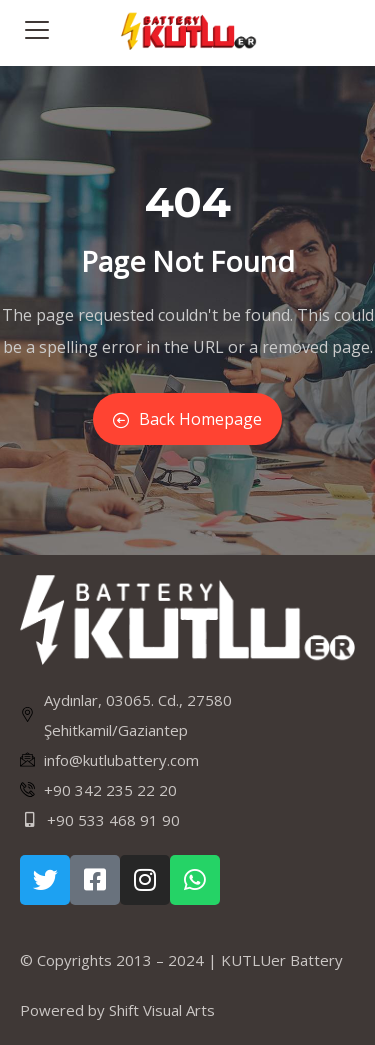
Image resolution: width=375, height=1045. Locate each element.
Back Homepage (187, 419)
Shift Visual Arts (162, 1010)
